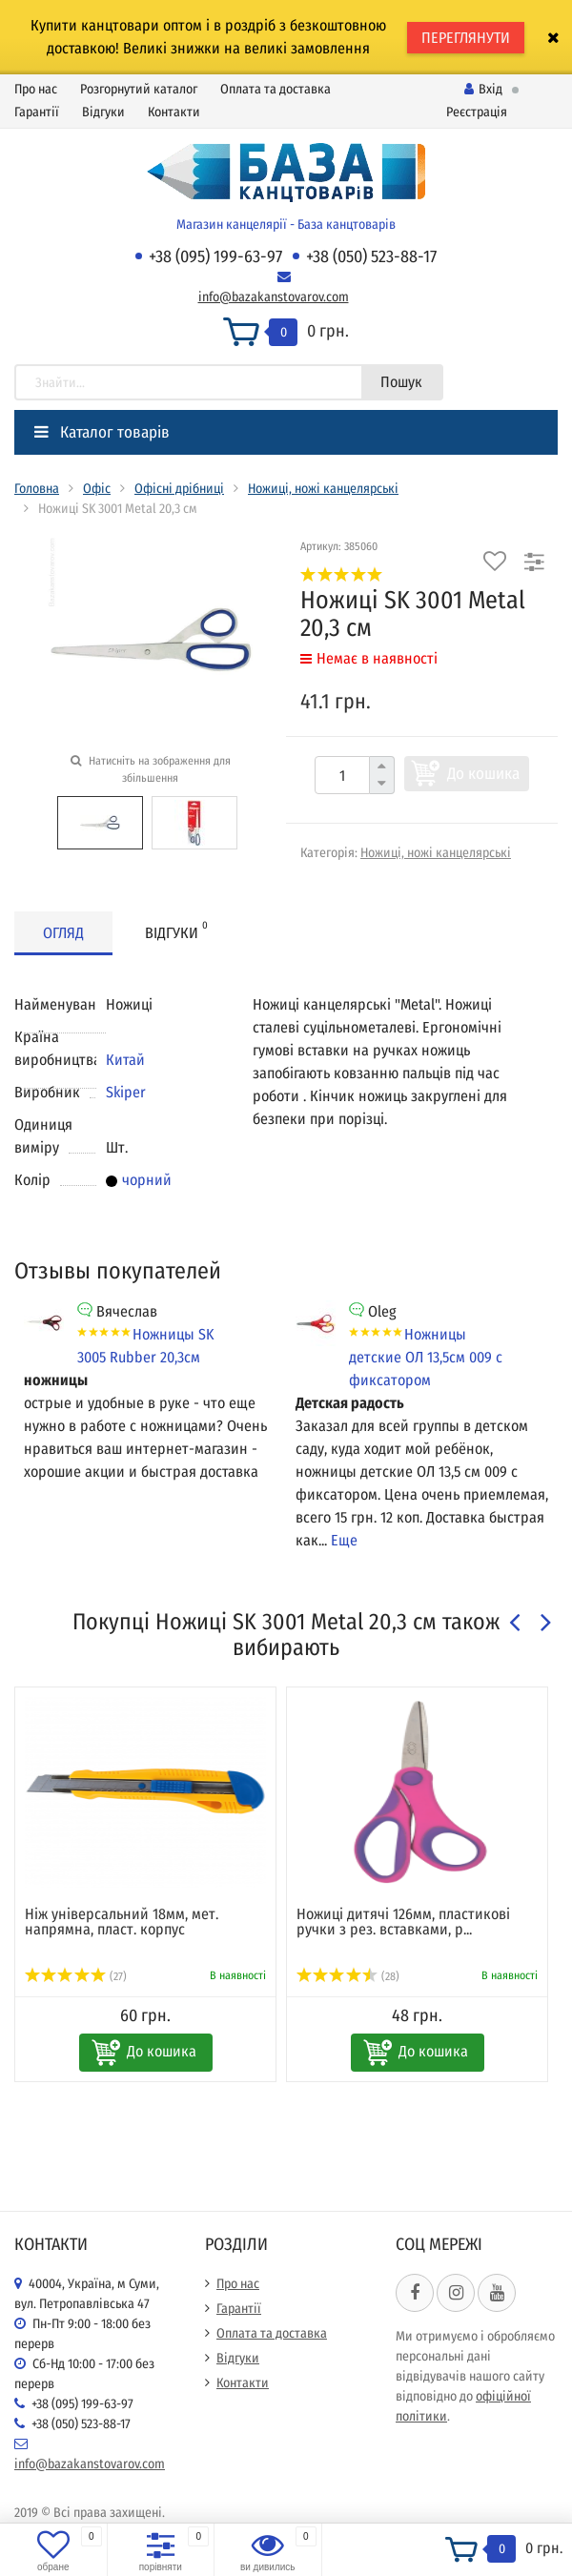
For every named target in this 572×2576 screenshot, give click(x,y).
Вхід (483, 89)
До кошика (483, 774)
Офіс (97, 488)
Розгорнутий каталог (138, 89)
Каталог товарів (102, 432)
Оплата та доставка (275, 89)
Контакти (174, 112)
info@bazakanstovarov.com (273, 297)
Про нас (35, 89)
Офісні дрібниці (179, 488)
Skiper (126, 1092)
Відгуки (103, 112)
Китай (125, 1060)
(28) (347, 1976)
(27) (76, 1976)
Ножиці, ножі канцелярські (323, 488)
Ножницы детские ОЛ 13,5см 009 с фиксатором (425, 1357)
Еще (344, 1540)
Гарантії (36, 112)
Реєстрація (476, 112)
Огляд (63, 933)
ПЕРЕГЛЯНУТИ (465, 38)
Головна (36, 488)
